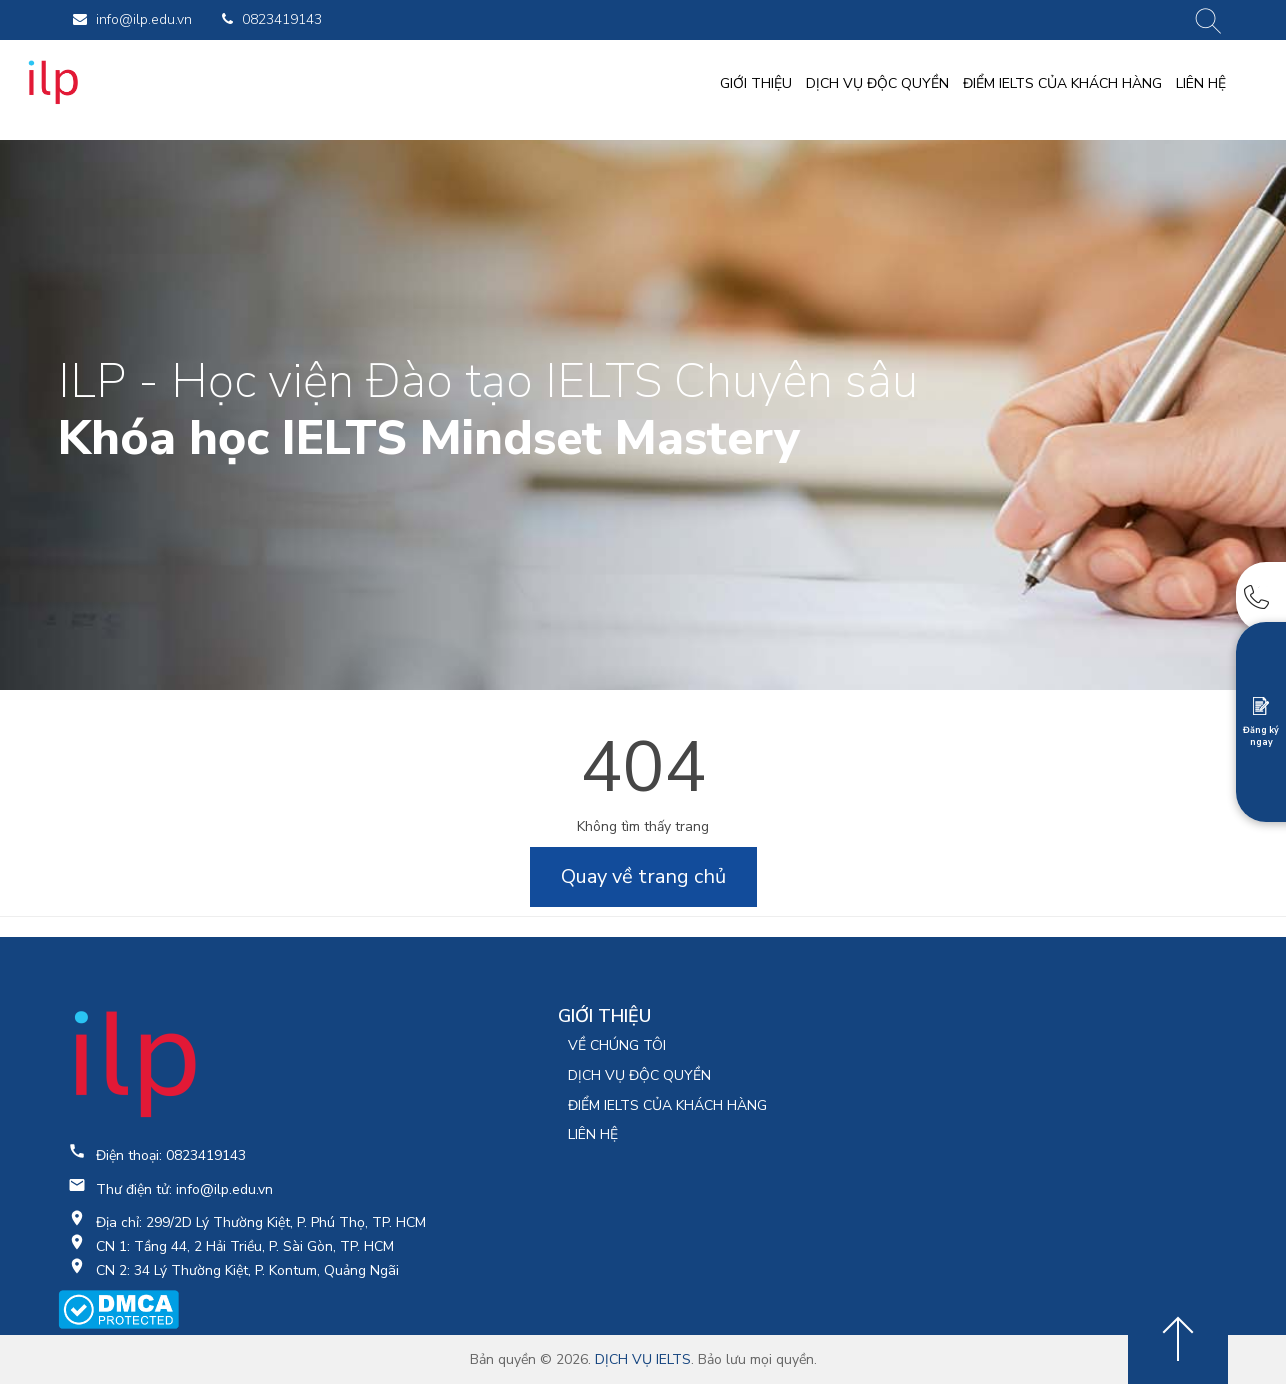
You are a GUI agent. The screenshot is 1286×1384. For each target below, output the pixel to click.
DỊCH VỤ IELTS (643, 1359)
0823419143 (272, 19)
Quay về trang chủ (643, 876)
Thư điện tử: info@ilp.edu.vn (184, 1189)
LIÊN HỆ (1201, 83)
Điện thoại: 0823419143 (171, 1155)
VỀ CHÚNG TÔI (617, 1045)
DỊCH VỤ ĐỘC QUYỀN (877, 83)
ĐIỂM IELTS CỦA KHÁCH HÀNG (1062, 83)
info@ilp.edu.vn (132, 19)
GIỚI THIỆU (756, 83)
